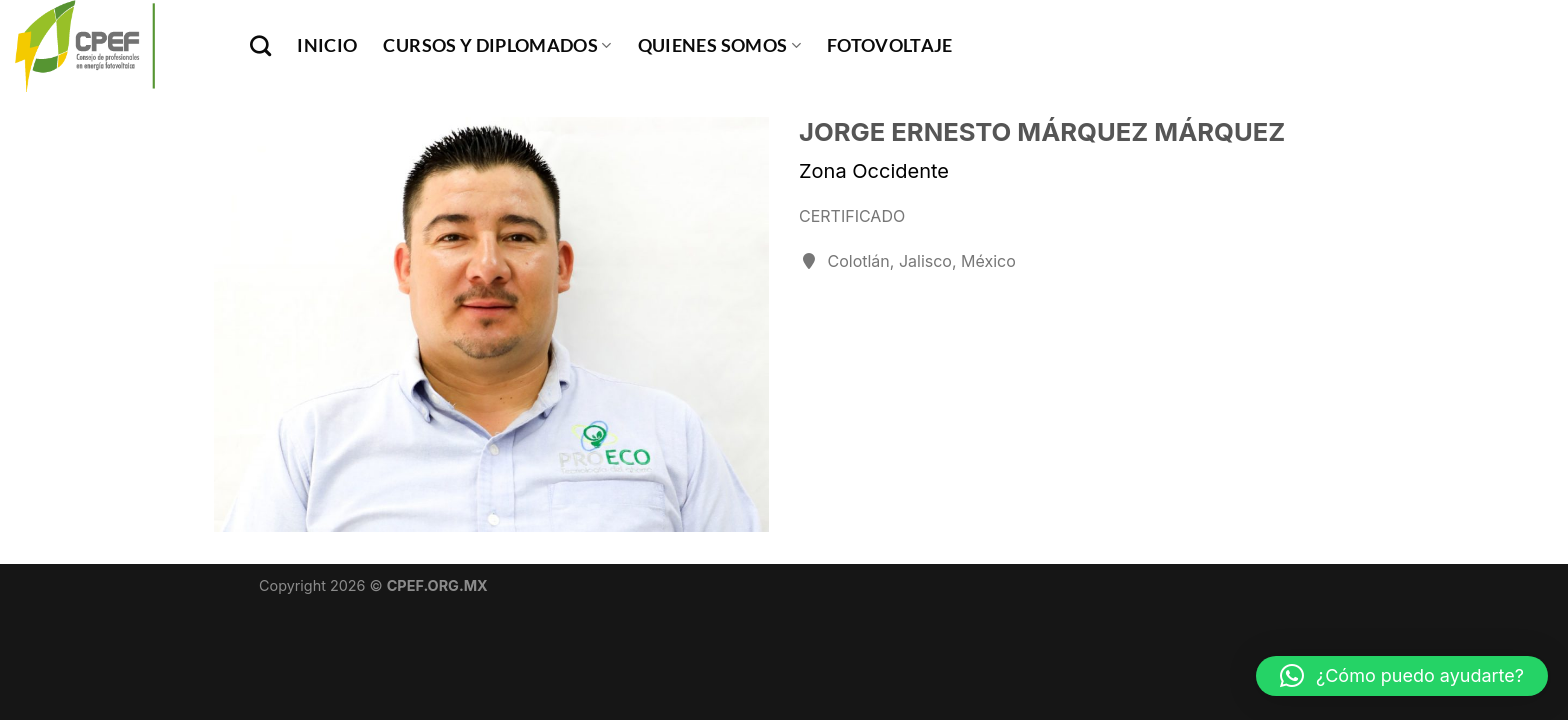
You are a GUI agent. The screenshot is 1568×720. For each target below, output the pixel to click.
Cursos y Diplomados (497, 45)
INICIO (327, 45)
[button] (1402, 676)
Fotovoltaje (890, 45)
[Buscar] (260, 45)
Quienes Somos (719, 45)
